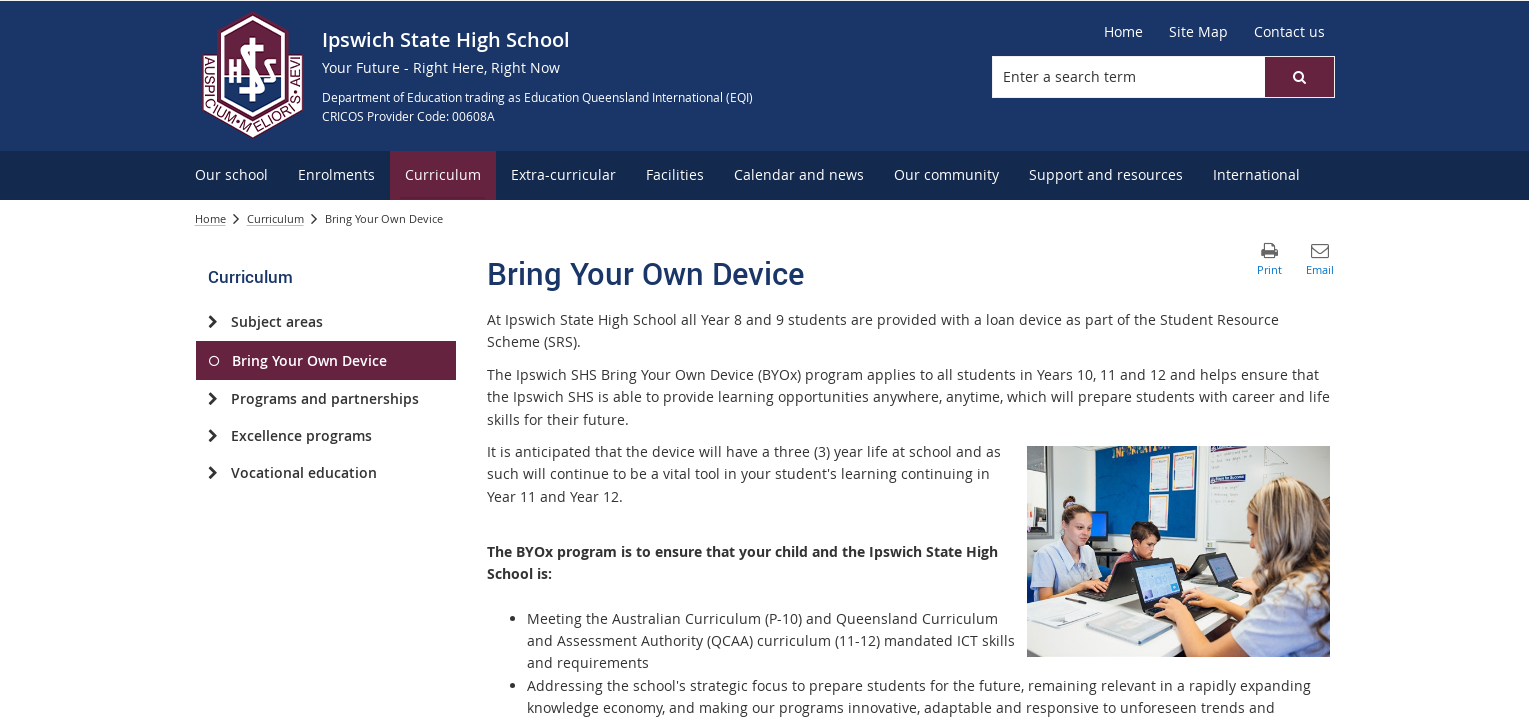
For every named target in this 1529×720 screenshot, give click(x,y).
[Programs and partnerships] (213, 399)
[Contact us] (1289, 32)
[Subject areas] (213, 322)
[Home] (1123, 32)
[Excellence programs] (213, 436)
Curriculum (275, 218)
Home (210, 218)
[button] (1299, 77)
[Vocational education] (213, 473)
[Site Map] (1198, 32)
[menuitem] (231, 175)
